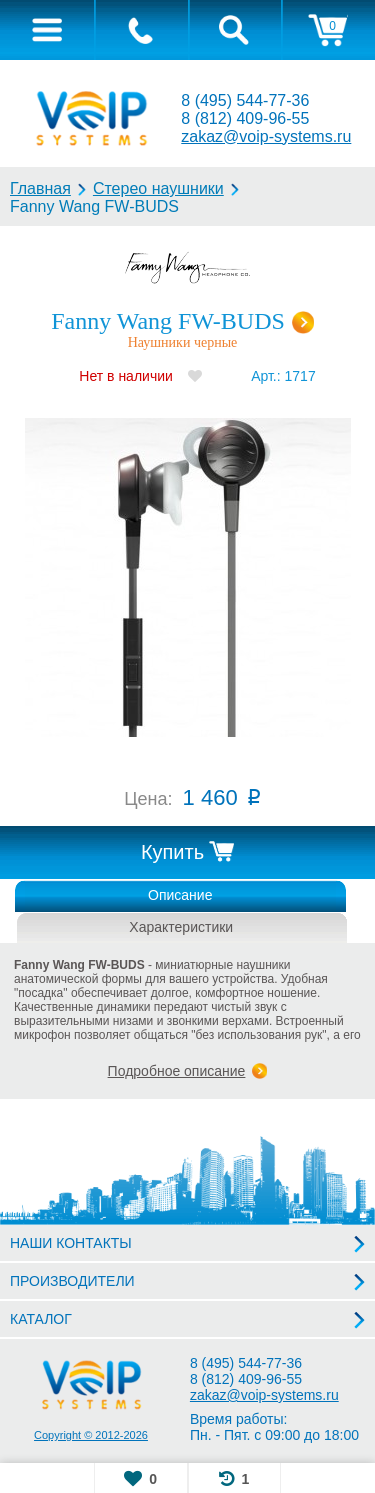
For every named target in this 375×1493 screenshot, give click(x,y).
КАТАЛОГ (41, 1319)
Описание (180, 895)
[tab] (47, 30)
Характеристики (181, 927)
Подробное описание (177, 1071)
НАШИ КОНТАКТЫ (71, 1243)
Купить (172, 852)
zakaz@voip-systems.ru (266, 136)
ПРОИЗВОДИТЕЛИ (72, 1281)
